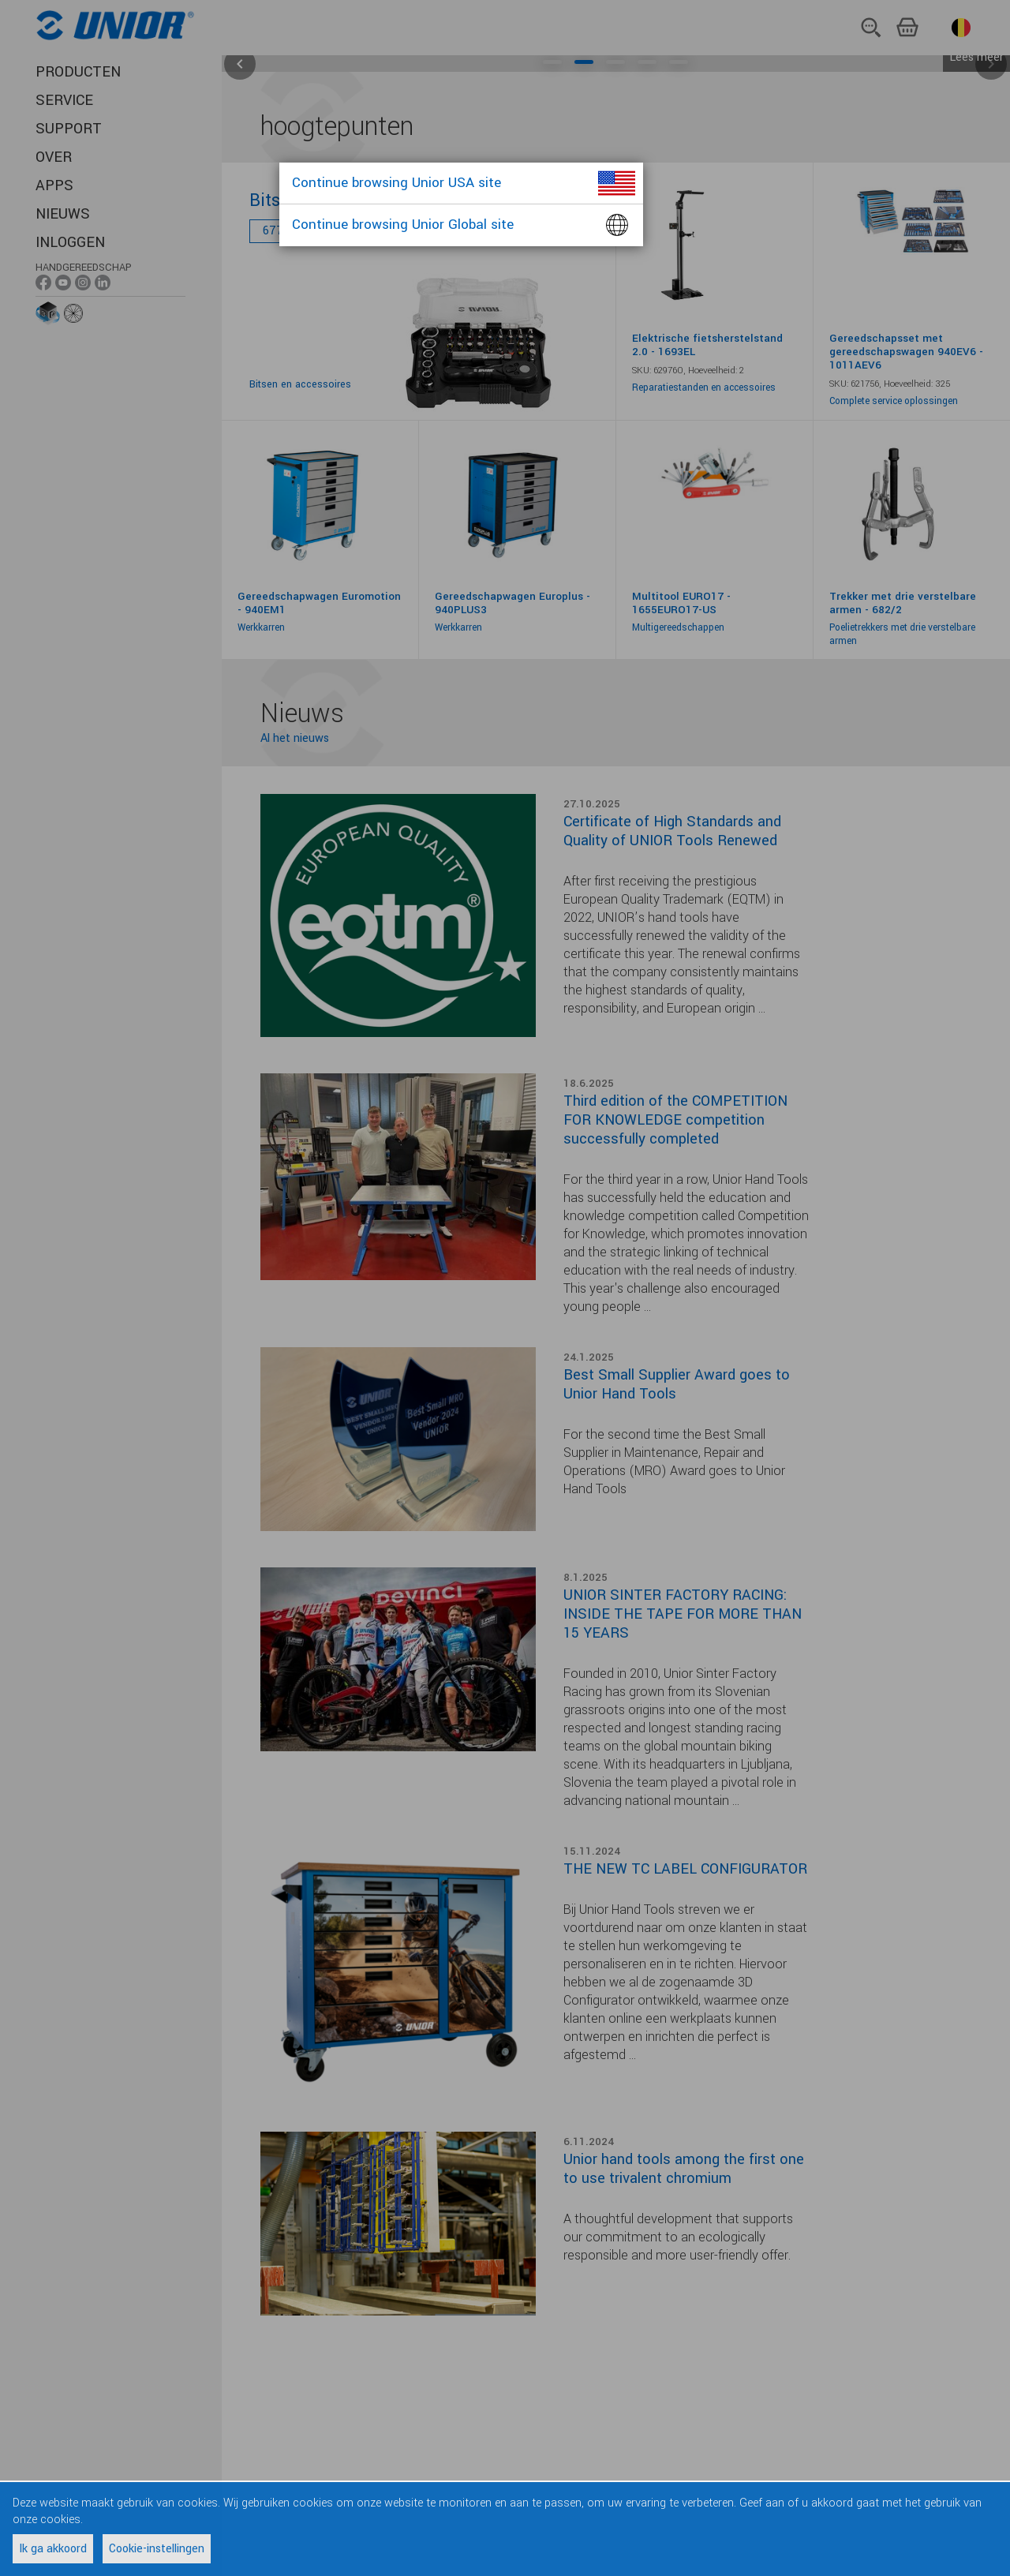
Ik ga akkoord (53, 2548)
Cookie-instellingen (156, 2548)
